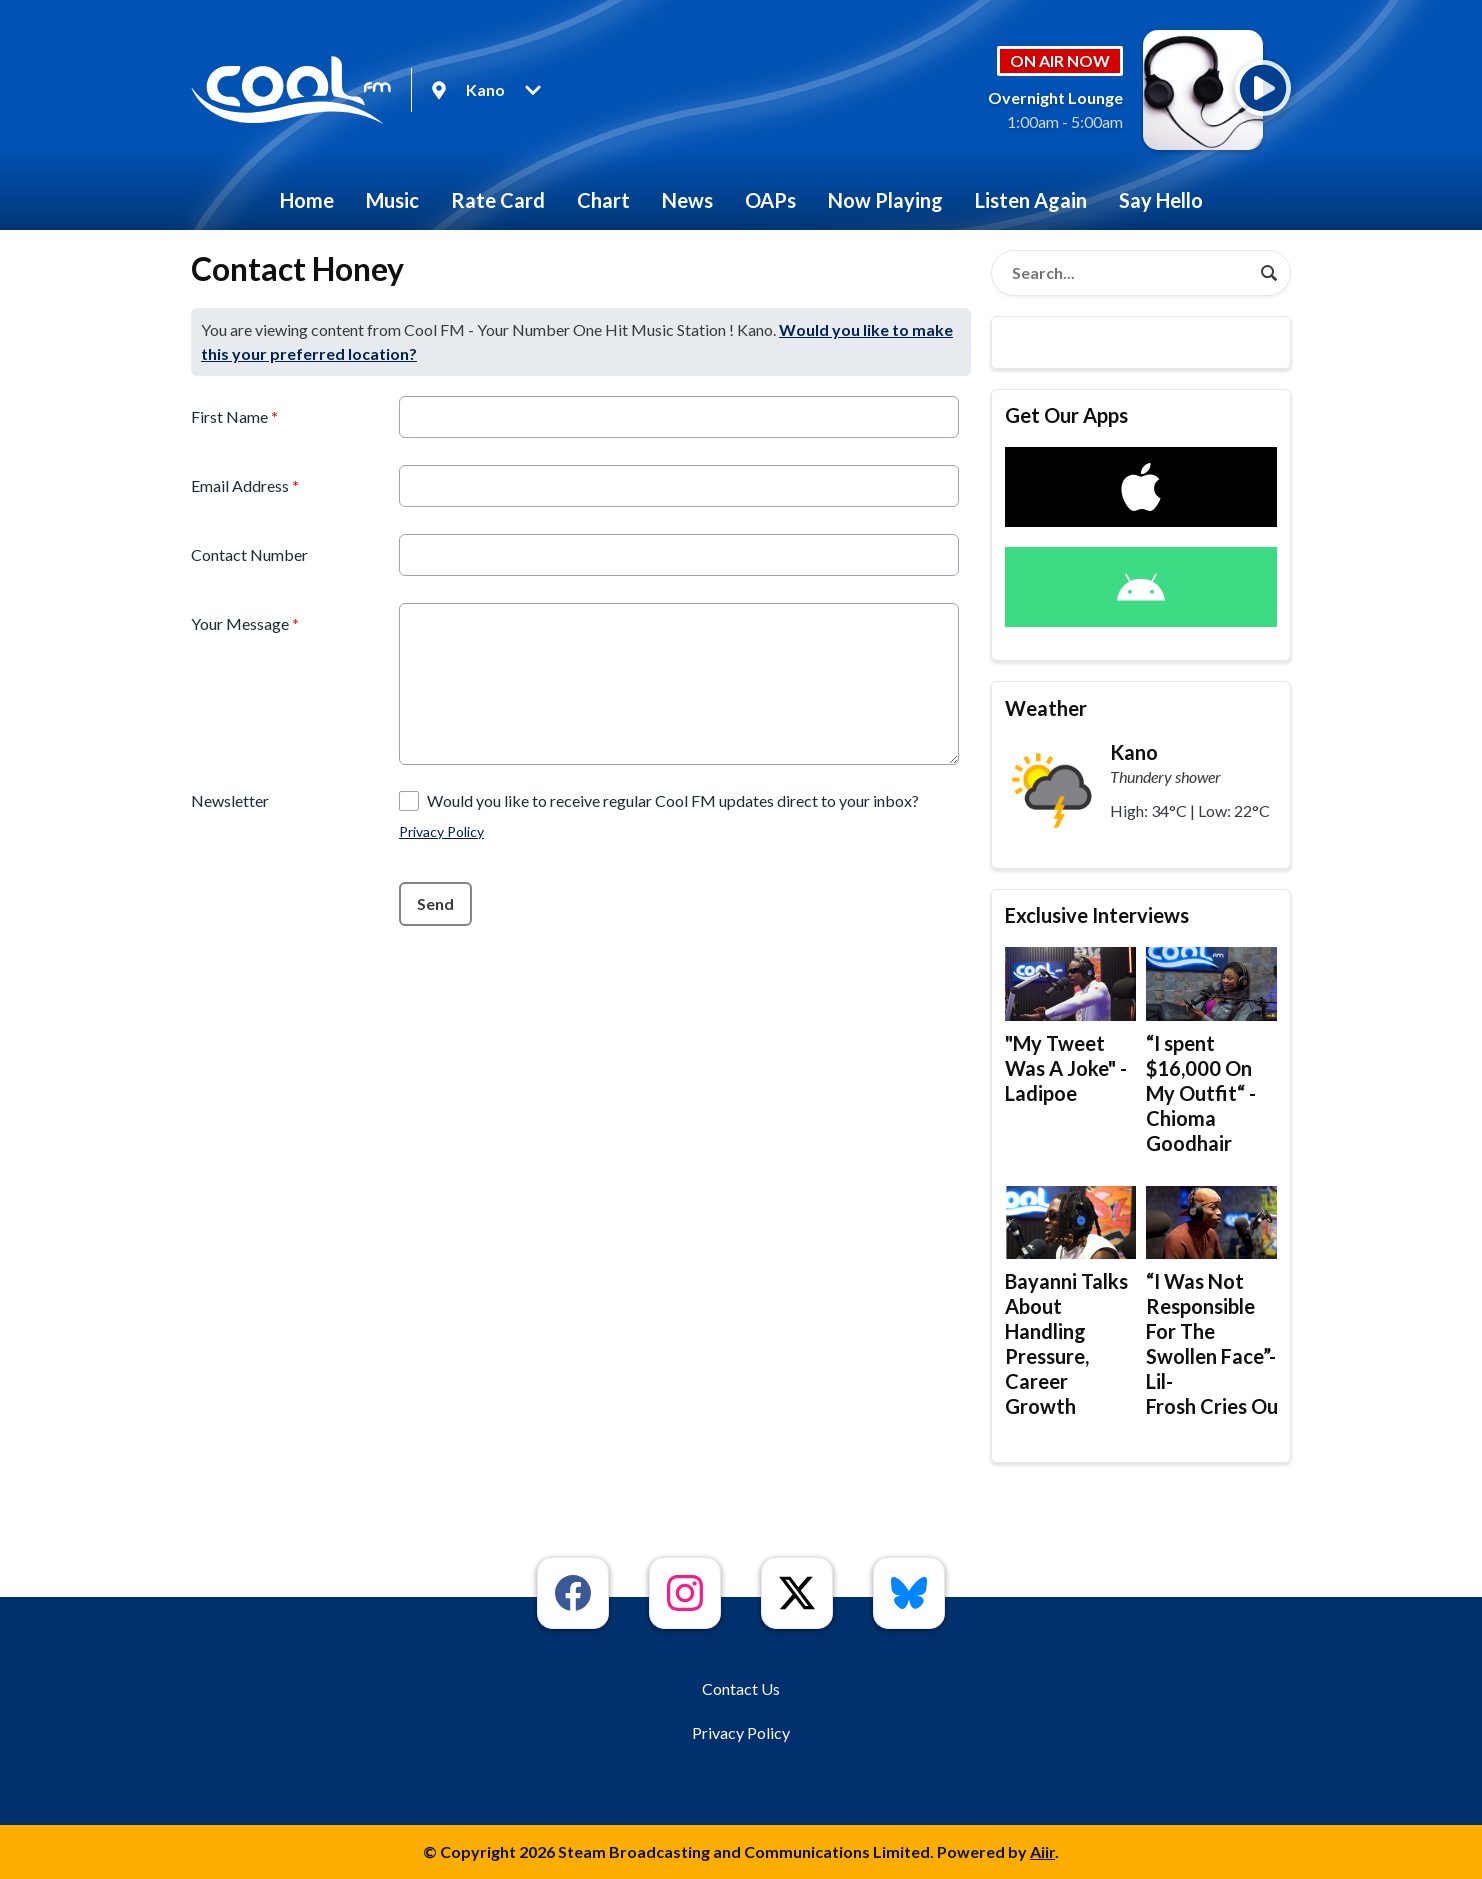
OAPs (770, 200)
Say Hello (1161, 200)
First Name (234, 416)
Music (392, 200)
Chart (603, 200)
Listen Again (1031, 200)
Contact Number (249, 554)
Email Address (245, 485)
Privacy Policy (441, 831)
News (687, 200)
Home (307, 200)
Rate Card (498, 200)
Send (435, 903)
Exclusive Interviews (1097, 915)
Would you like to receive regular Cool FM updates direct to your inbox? (673, 800)
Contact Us (741, 1688)
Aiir (1042, 1851)
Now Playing (885, 200)
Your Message (245, 623)
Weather (1046, 708)
